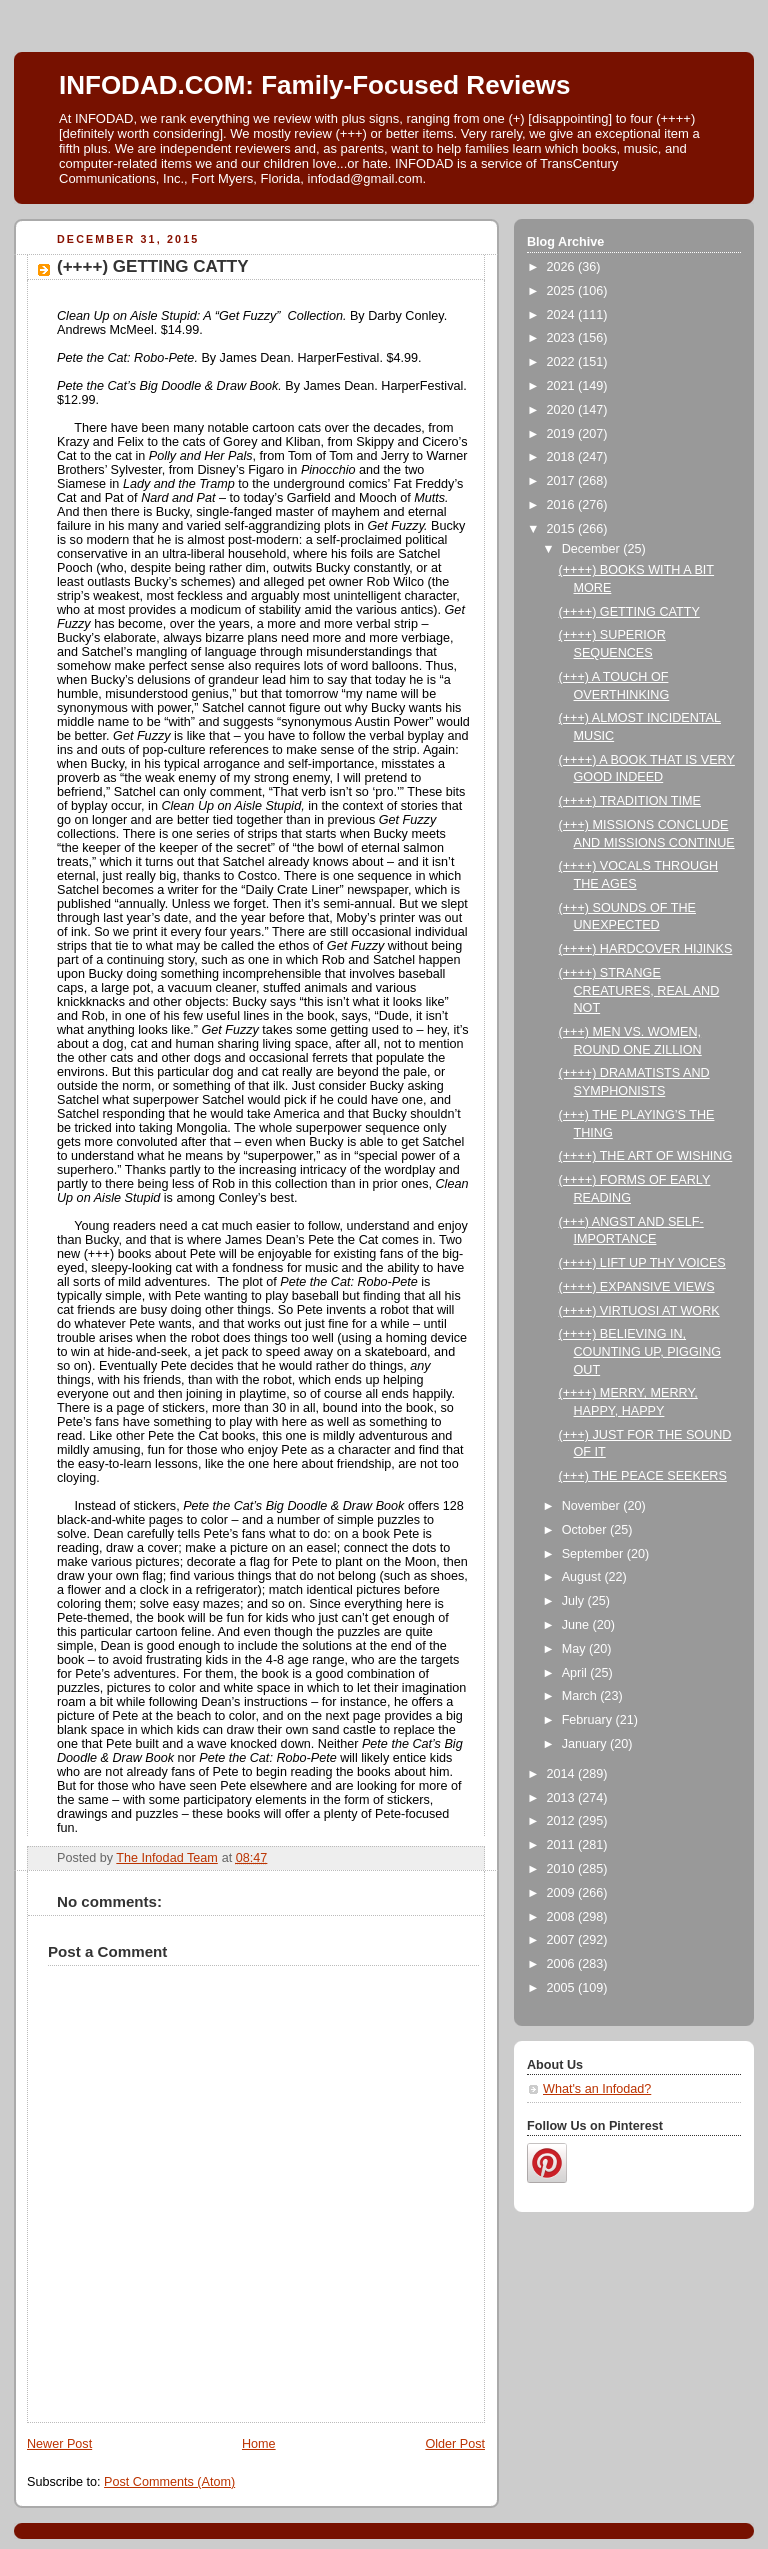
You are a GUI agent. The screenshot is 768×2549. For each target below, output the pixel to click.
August (583, 1577)
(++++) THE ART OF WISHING (646, 1156)
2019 (563, 434)
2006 (563, 1964)
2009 (563, 1893)
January (586, 1744)
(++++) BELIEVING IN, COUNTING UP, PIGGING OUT (640, 1351)
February (589, 1720)
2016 (563, 505)
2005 (563, 1988)
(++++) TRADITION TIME (630, 801)
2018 (563, 457)
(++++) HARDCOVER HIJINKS (646, 949)
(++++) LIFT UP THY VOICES (642, 1263)
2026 (563, 267)
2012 (563, 1821)
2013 (563, 1798)
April (576, 1673)
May (575, 1649)
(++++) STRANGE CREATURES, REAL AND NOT (639, 990)
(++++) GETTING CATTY (629, 612)
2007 (563, 1940)
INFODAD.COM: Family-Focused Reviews (314, 85)
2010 (563, 1869)
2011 (563, 1845)
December (593, 549)
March (581, 1696)
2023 (563, 338)
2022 (563, 362)
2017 (563, 481)
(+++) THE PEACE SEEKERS (643, 1476)
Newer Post (59, 2444)
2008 (563, 1917)
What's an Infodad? (597, 2089)
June (577, 1625)
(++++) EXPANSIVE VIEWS (637, 1287)
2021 (563, 386)
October (586, 1530)
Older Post (455, 2444)
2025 (563, 291)
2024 (563, 315)
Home (259, 2444)
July (575, 1601)
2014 (563, 1774)
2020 (563, 410)
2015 (563, 529)
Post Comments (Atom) (169, 2482)
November (593, 1506)
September (594, 1554)
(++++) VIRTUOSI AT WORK (639, 1311)
